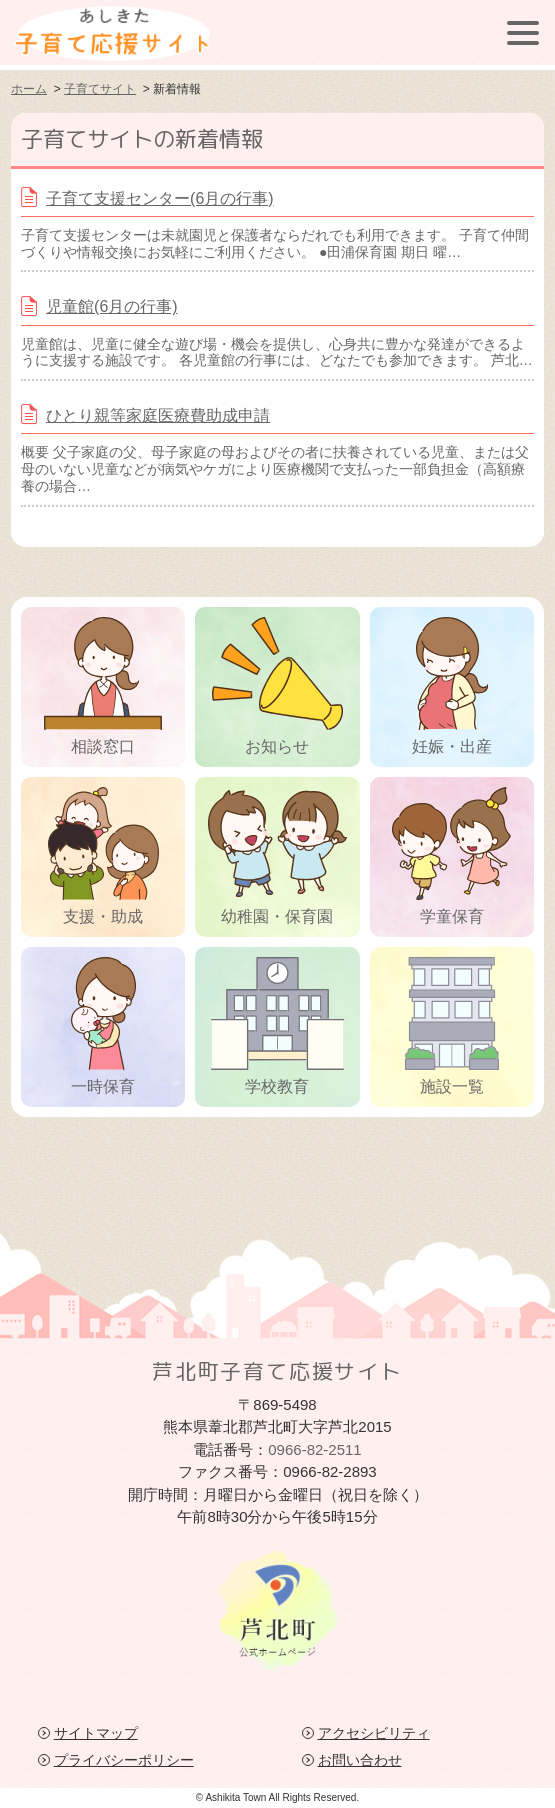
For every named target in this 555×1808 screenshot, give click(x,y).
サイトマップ (96, 1733)
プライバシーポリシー (124, 1760)
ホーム (29, 89)
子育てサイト (100, 89)
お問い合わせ (360, 1760)
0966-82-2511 (314, 1449)
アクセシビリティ (374, 1733)
